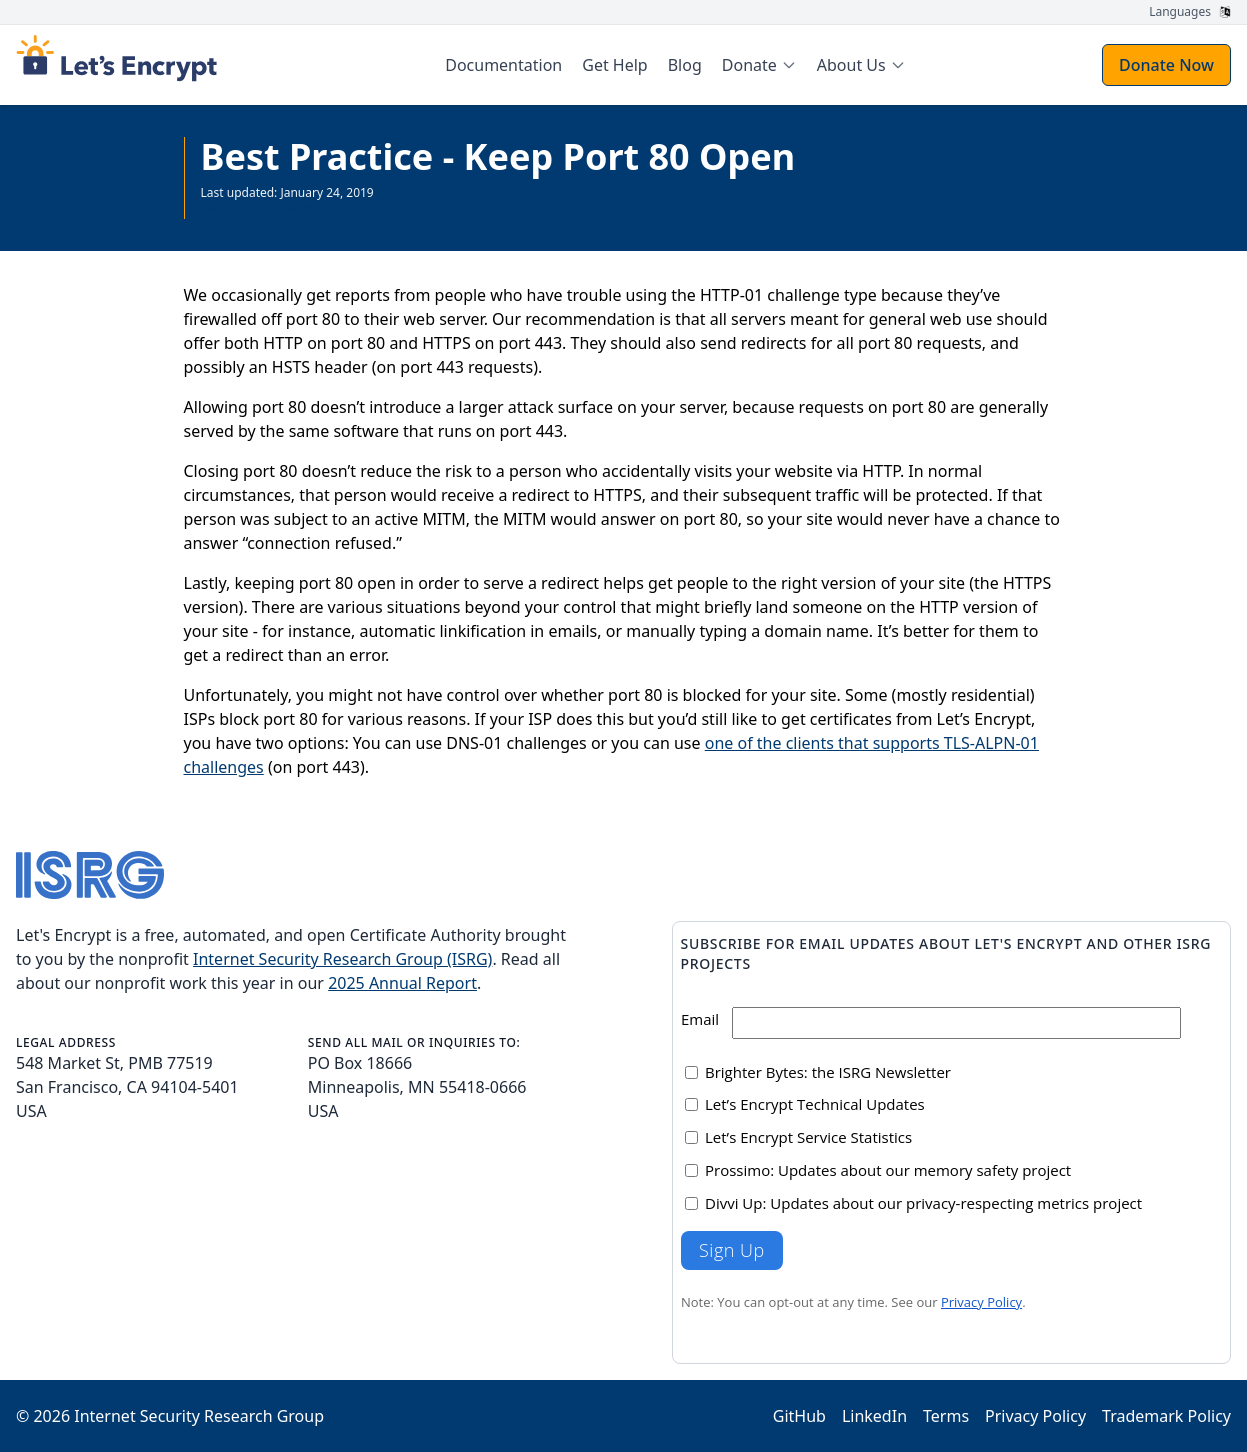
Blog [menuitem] (685, 65)
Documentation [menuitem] (503, 65)
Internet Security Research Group (199, 1416)
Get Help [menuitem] (614, 65)
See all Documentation (264, 208)
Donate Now (1166, 65)
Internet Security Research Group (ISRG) (342, 959)
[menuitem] (759, 65)
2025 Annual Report (402, 983)
